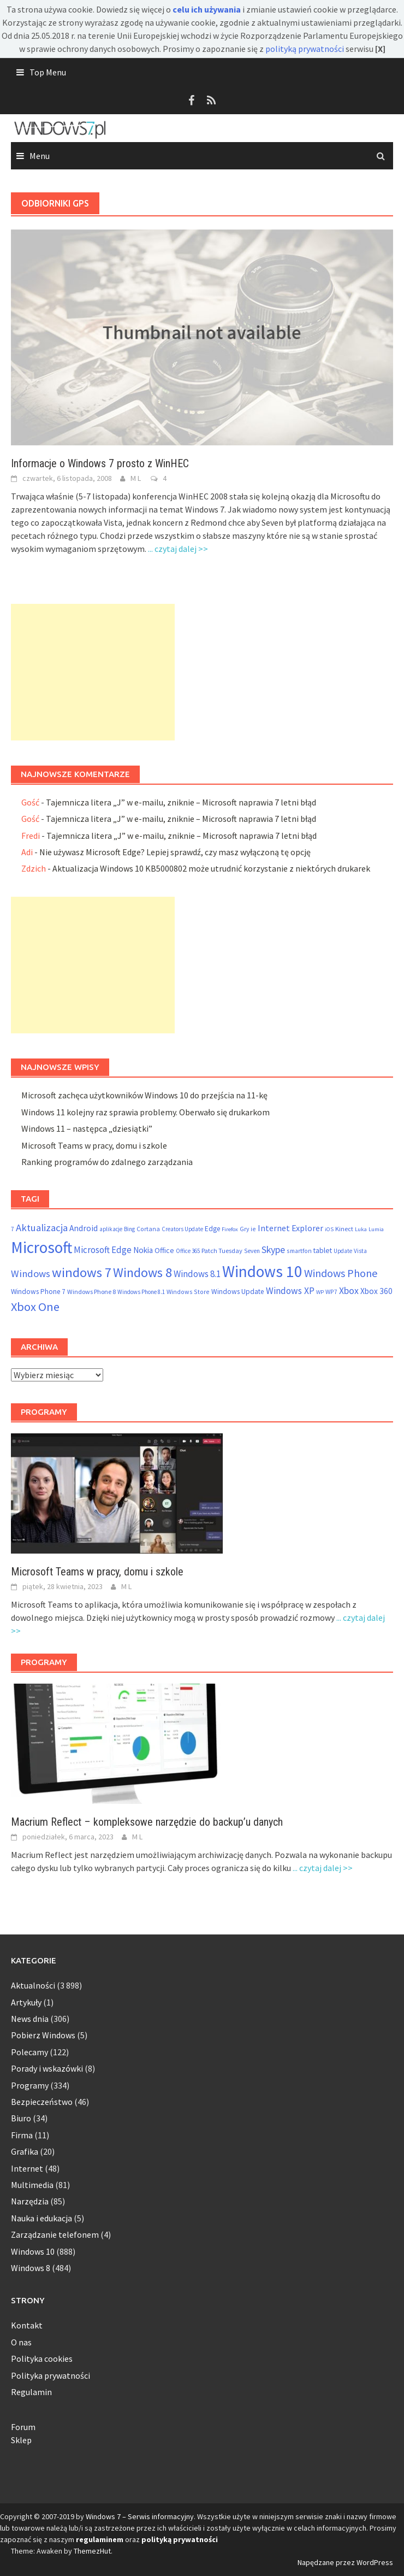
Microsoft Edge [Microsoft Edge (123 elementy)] (103, 1250)
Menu (39, 155)
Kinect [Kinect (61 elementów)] (344, 1229)
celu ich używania (207, 9)
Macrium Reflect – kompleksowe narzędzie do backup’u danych (147, 1821)
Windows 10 (33, 2251)
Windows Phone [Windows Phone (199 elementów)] (340, 1273)
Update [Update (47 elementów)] (343, 1251)
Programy (30, 2085)
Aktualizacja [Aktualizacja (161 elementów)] (42, 1227)
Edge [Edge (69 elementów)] (212, 1228)
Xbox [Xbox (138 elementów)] (349, 1291)
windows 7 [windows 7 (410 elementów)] (81, 1272)
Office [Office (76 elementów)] (164, 1250)
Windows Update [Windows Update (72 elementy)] (237, 1291)
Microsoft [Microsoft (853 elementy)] (41, 1247)
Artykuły (26, 2002)
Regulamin (31, 2391)
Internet (27, 2168)
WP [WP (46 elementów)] (320, 1292)
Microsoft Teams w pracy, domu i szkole (94, 1145)
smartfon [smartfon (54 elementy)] (299, 1250)
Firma (22, 2135)
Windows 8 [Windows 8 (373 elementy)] (142, 1272)
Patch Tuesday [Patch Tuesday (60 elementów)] (221, 1250)
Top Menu (47, 72)
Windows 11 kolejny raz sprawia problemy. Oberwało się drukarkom (145, 1112)
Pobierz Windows (43, 2035)
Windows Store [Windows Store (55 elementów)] (188, 1291)
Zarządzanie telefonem (55, 2234)
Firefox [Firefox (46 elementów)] (230, 1229)
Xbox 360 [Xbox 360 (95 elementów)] (376, 1291)
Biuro (21, 2118)
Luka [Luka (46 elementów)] (361, 1229)
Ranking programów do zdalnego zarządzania (107, 1161)
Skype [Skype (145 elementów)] (273, 1249)
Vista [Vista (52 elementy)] (360, 1251)
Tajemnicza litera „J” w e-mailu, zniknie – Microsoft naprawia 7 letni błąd (181, 802)
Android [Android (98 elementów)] (83, 1228)
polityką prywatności (304, 48)
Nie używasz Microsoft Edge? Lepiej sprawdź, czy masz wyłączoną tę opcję (175, 851)
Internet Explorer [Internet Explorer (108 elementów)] (290, 1227)
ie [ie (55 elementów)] (253, 1229)
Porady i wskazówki (47, 2068)
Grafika (24, 2151)
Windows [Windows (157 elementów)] (30, 1273)
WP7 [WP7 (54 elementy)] (331, 1291)
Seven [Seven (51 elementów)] (252, 1251)
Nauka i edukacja (41, 2218)
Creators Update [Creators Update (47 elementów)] (182, 1229)
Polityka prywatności (50, 2375)
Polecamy (29, 2051)
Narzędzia (30, 2201)
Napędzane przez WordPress (345, 2562)
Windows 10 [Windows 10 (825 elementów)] (262, 1271)
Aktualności (33, 1985)
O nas (21, 2342)
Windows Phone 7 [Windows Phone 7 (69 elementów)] (38, 1291)
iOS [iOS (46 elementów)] (329, 1229)
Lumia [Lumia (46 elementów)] (376, 1229)
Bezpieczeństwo (42, 2101)
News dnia (30, 2018)
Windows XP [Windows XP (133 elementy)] (290, 1291)
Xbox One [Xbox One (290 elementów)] (35, 1306)
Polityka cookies (42, 2358)
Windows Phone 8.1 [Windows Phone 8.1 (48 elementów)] (141, 1292)
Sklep (21, 2439)
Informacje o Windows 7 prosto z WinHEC (100, 463)
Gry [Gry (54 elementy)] (244, 1229)
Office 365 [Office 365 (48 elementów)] (188, 1251)
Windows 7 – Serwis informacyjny (140, 2516)
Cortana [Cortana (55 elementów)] (148, 1229)
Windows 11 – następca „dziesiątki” (86, 1128)
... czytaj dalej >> (178, 548)
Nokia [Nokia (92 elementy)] (143, 1250)
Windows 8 (30, 2267)
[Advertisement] (93, 672)
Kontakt (27, 2325)
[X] (380, 48)
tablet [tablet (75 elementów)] (322, 1250)
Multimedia (32, 2184)
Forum (23, 2426)
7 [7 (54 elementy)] (12, 1229)
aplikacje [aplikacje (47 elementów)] (110, 1229)
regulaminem (99, 2539)
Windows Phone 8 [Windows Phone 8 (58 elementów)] (91, 1291)
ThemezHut (92, 2551)
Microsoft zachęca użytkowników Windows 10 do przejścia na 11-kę (144, 1095)
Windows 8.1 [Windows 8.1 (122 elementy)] (197, 1274)
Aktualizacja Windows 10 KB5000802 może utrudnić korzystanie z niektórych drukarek (211, 868)
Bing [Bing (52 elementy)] (129, 1229)
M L (135, 478)
